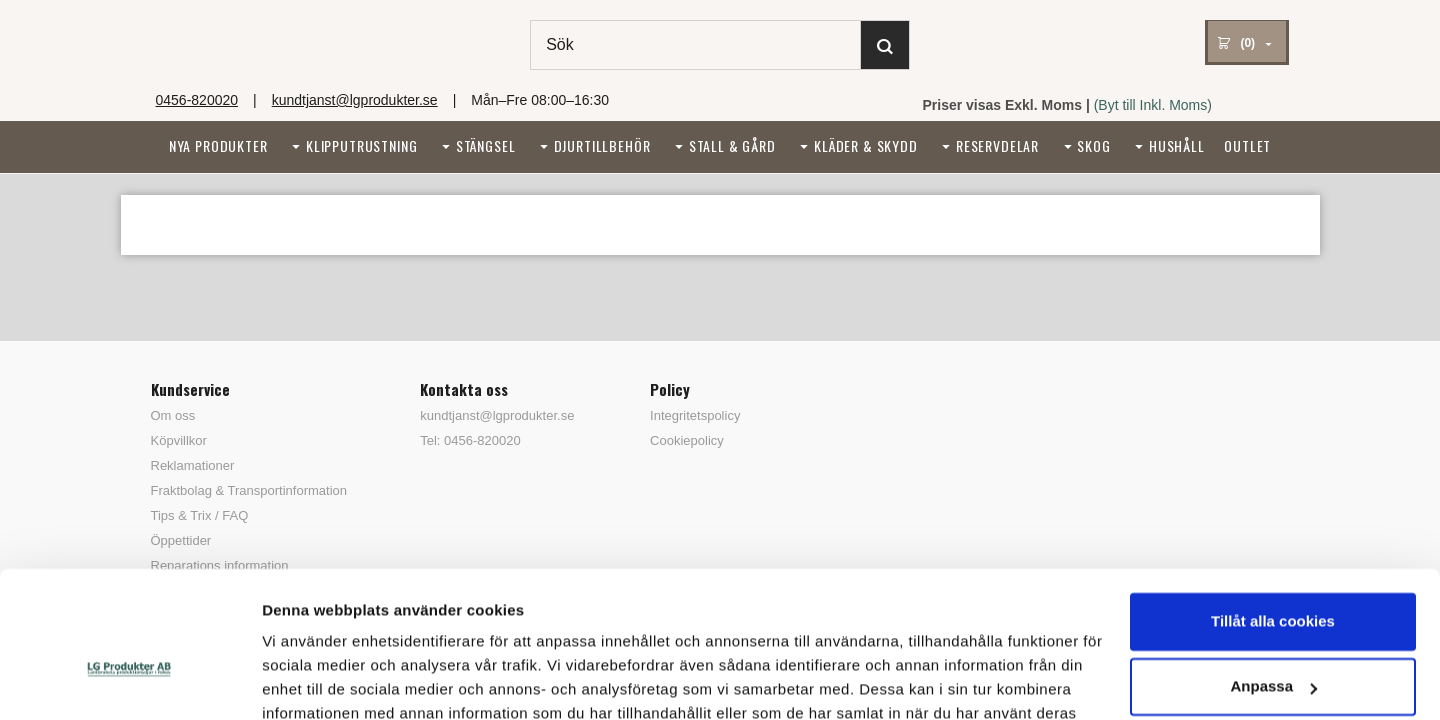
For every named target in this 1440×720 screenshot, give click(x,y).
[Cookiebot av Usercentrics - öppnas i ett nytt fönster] (129, 681)
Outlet (1247, 145)
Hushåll (1177, 145)
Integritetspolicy (695, 415)
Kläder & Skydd (866, 145)
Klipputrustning (362, 145)
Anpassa (1273, 574)
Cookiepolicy (687, 440)
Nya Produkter (218, 145)
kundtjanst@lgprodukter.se (355, 100)
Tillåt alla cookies (1273, 509)
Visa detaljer (306, 680)
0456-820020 (197, 100)
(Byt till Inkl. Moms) (1153, 105)
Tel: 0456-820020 (470, 440)
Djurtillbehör (602, 145)
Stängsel (486, 145)
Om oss (173, 415)
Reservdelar (997, 145)
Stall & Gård (732, 145)
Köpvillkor (179, 440)
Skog (1093, 145)
